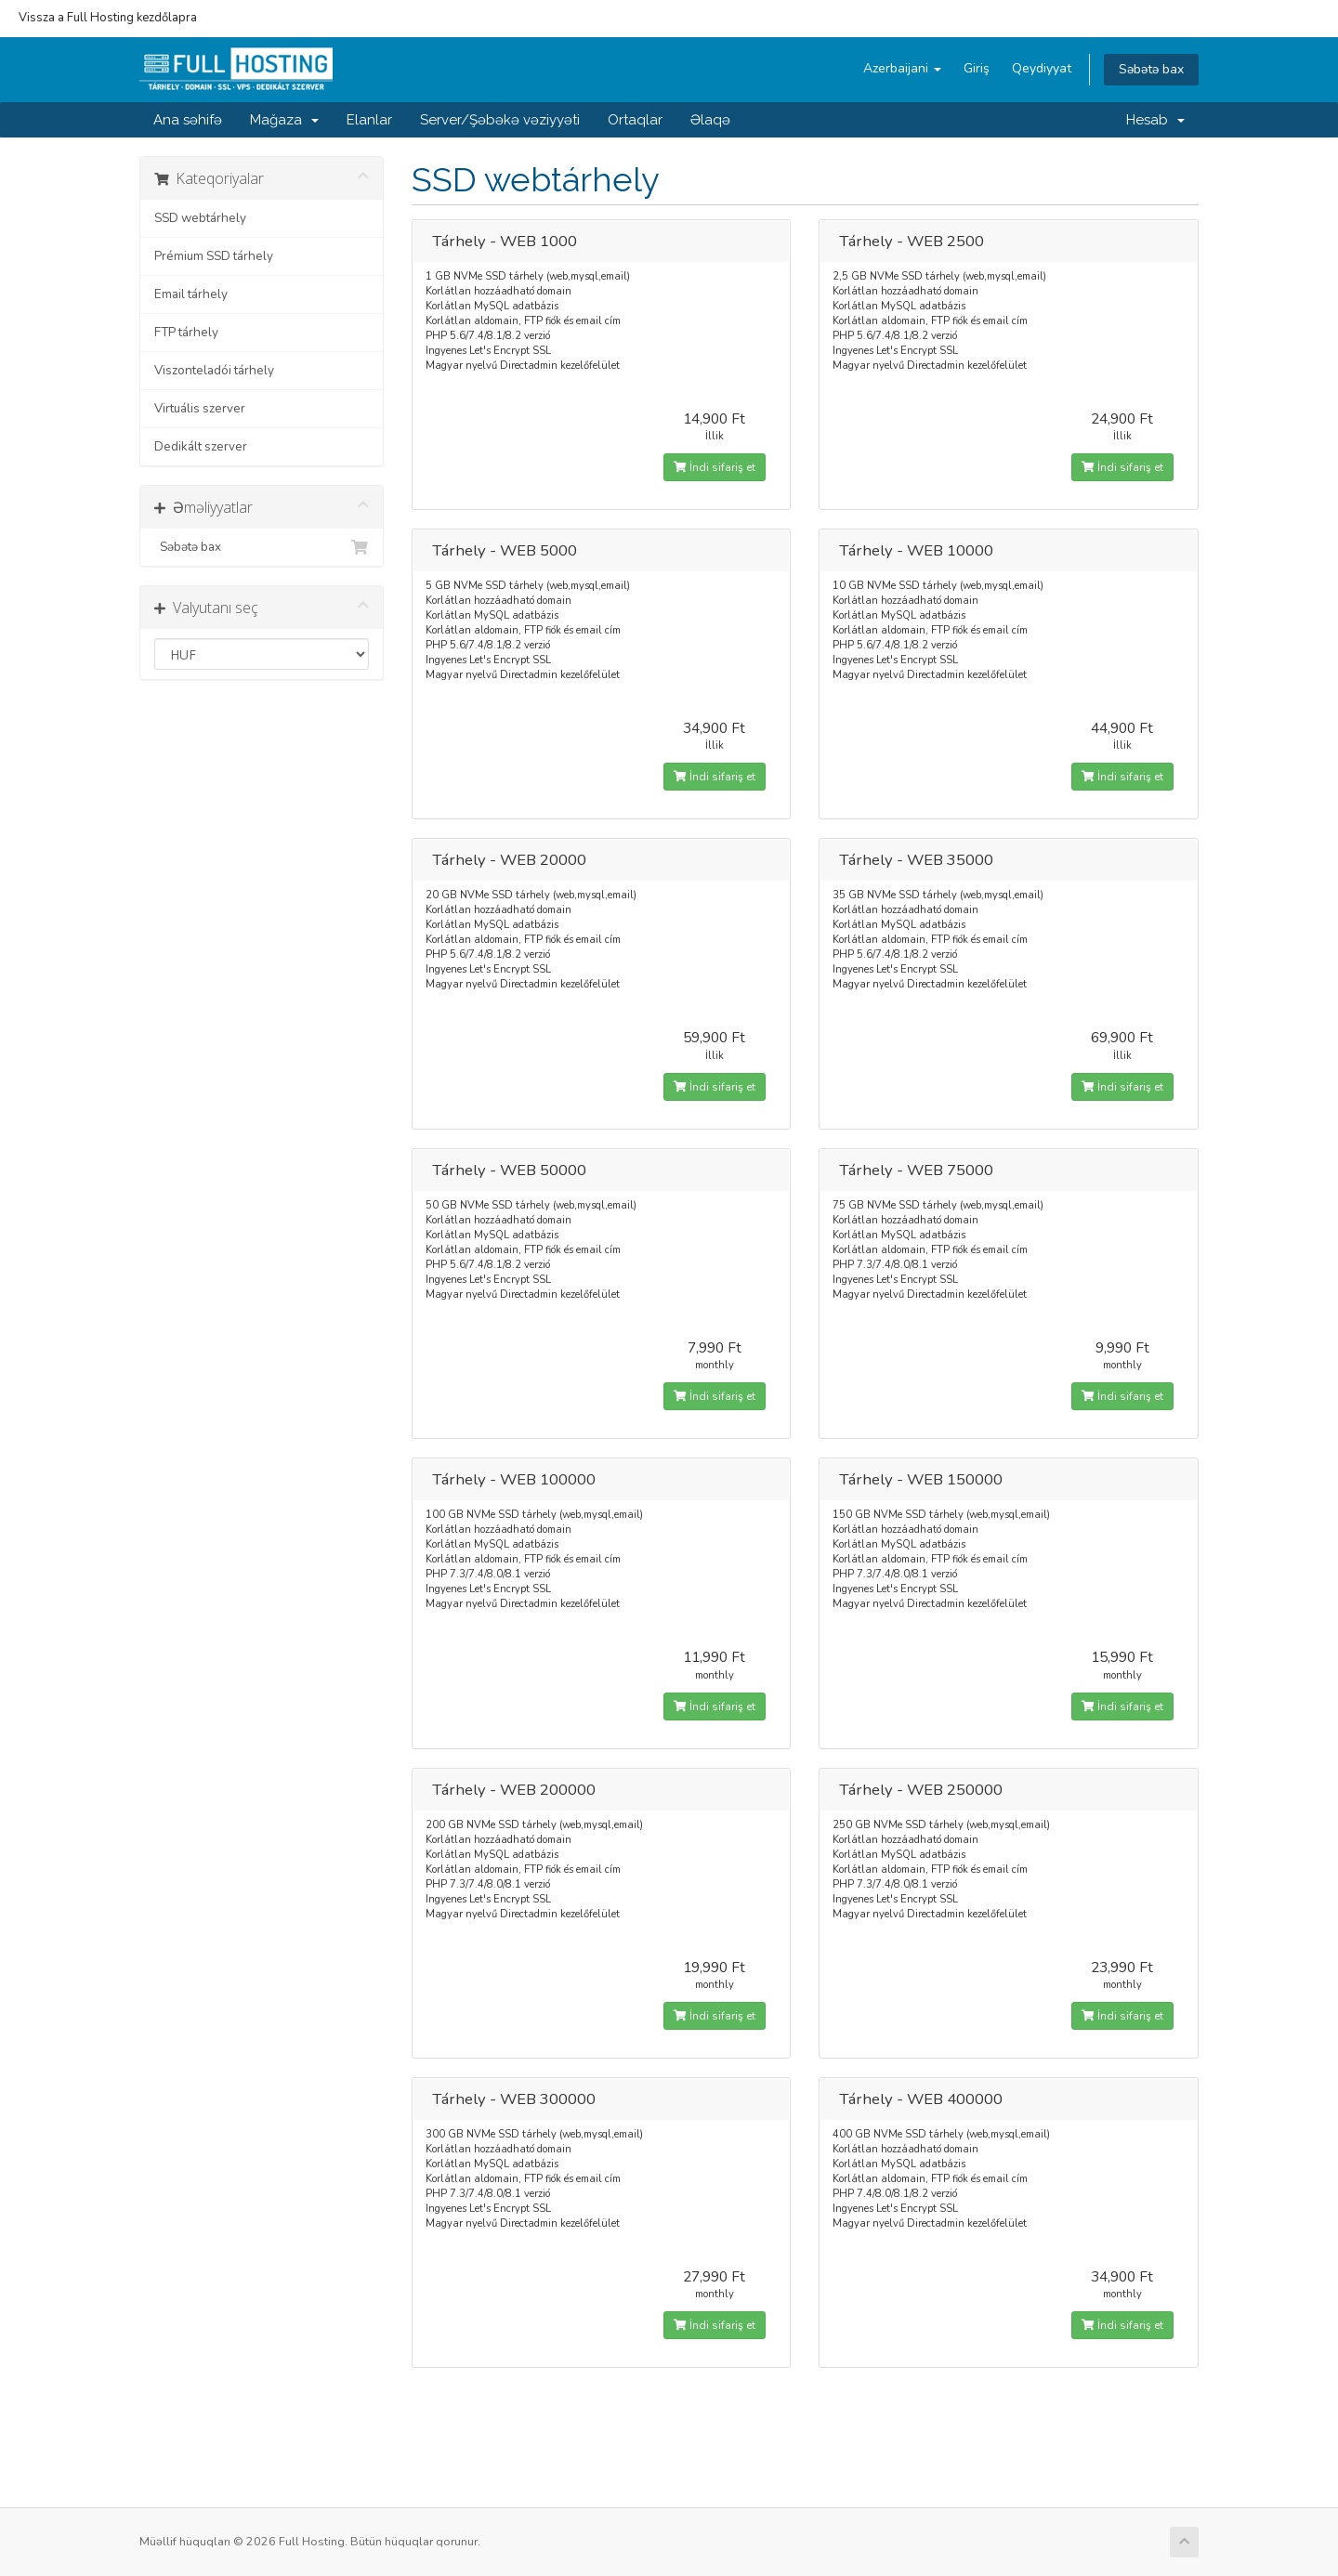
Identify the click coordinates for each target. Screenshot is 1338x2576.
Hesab (1155, 119)
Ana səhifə (187, 119)
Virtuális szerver (199, 408)
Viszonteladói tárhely (214, 370)
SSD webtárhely (200, 218)
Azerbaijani (902, 68)
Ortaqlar (635, 119)
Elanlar (369, 119)
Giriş (977, 68)
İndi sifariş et (714, 467)
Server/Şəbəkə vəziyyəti (500, 119)
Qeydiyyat (1041, 68)
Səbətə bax (1151, 69)
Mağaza (284, 119)
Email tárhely (191, 294)
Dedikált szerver (200, 446)
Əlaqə (710, 119)
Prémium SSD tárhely (213, 256)
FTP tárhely (186, 332)
